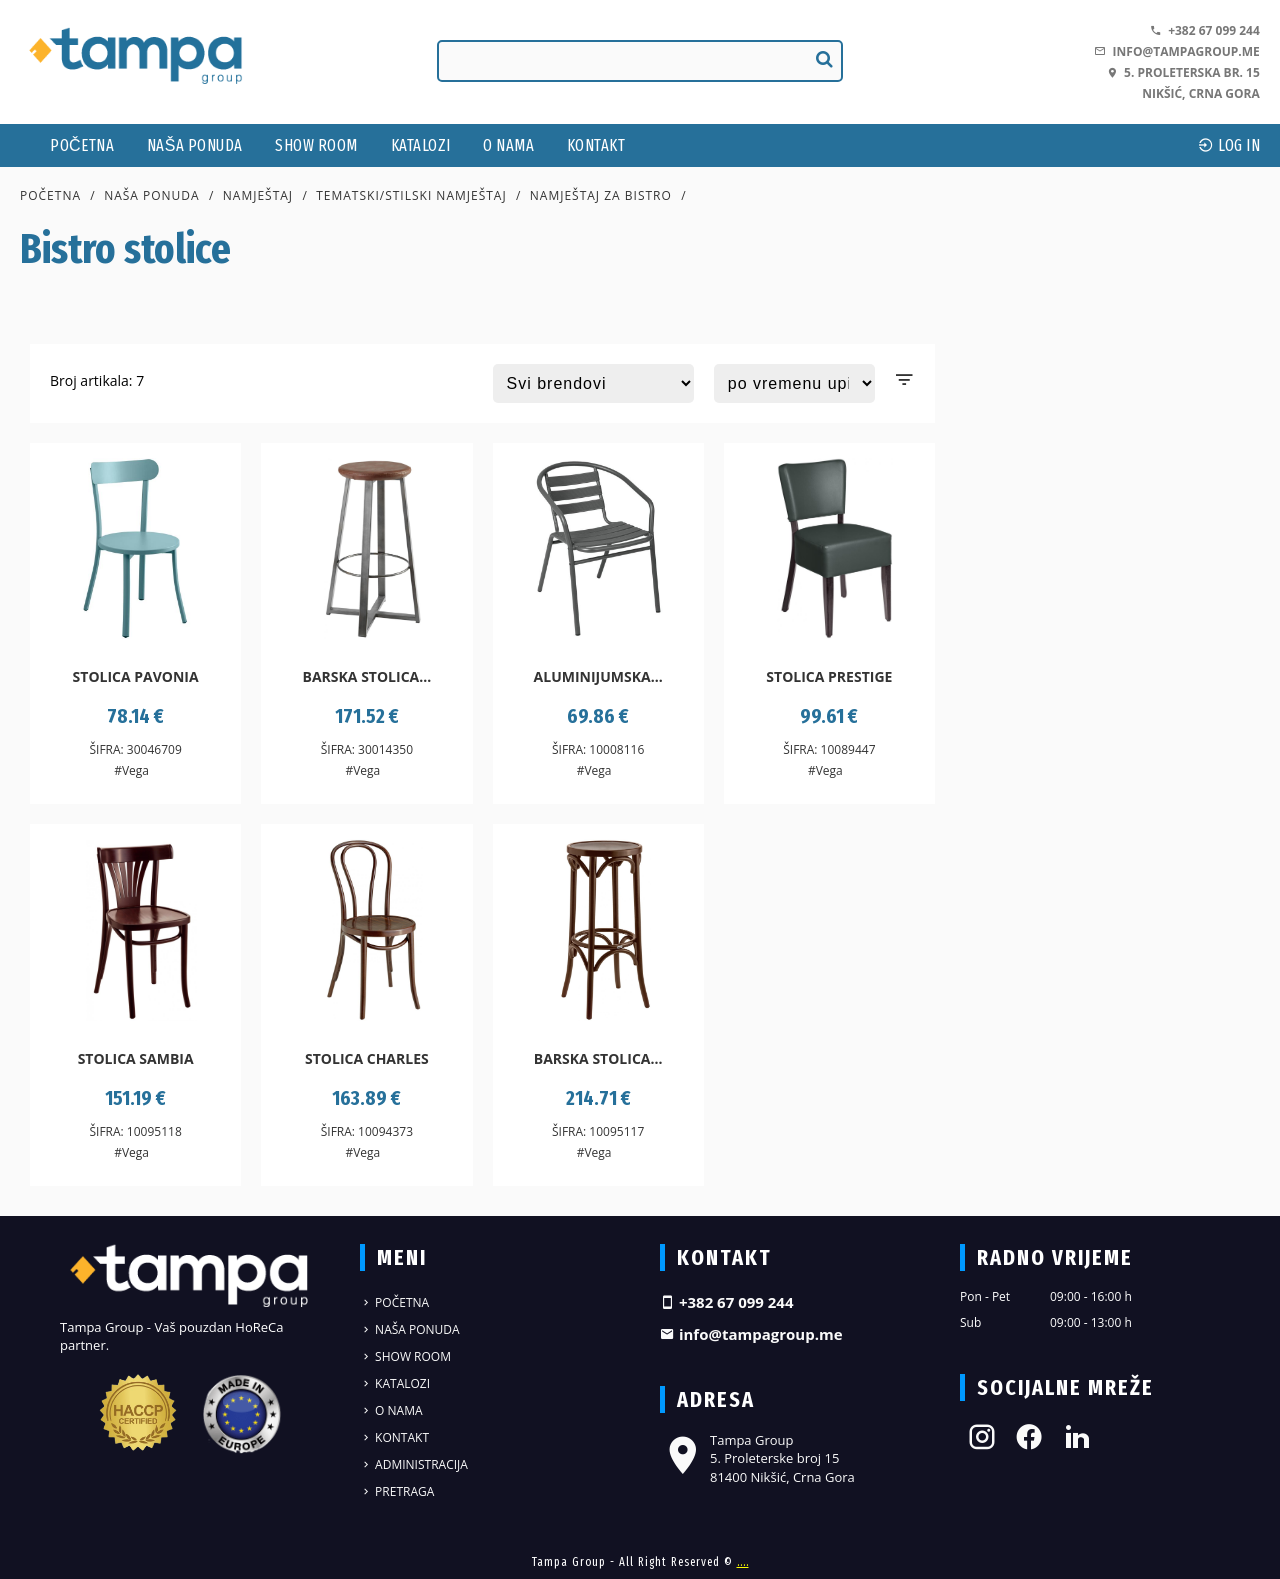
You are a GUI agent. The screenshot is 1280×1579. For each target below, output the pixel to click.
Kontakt (596, 145)
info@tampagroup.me (1176, 51)
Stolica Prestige (829, 676)
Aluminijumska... (598, 676)
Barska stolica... (367, 676)
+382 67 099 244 (1205, 30)
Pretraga (397, 1491)
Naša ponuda (195, 145)
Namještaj (258, 195)
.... (743, 1562)
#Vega (131, 770)
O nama (508, 145)
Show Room (316, 145)
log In (1229, 145)
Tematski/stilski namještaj (411, 195)
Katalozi (421, 145)
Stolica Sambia (136, 1058)
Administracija (414, 1464)
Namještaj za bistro (601, 195)
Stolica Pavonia (136, 676)
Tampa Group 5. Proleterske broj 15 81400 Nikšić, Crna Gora (757, 1458)
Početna (82, 145)
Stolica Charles (367, 1058)
